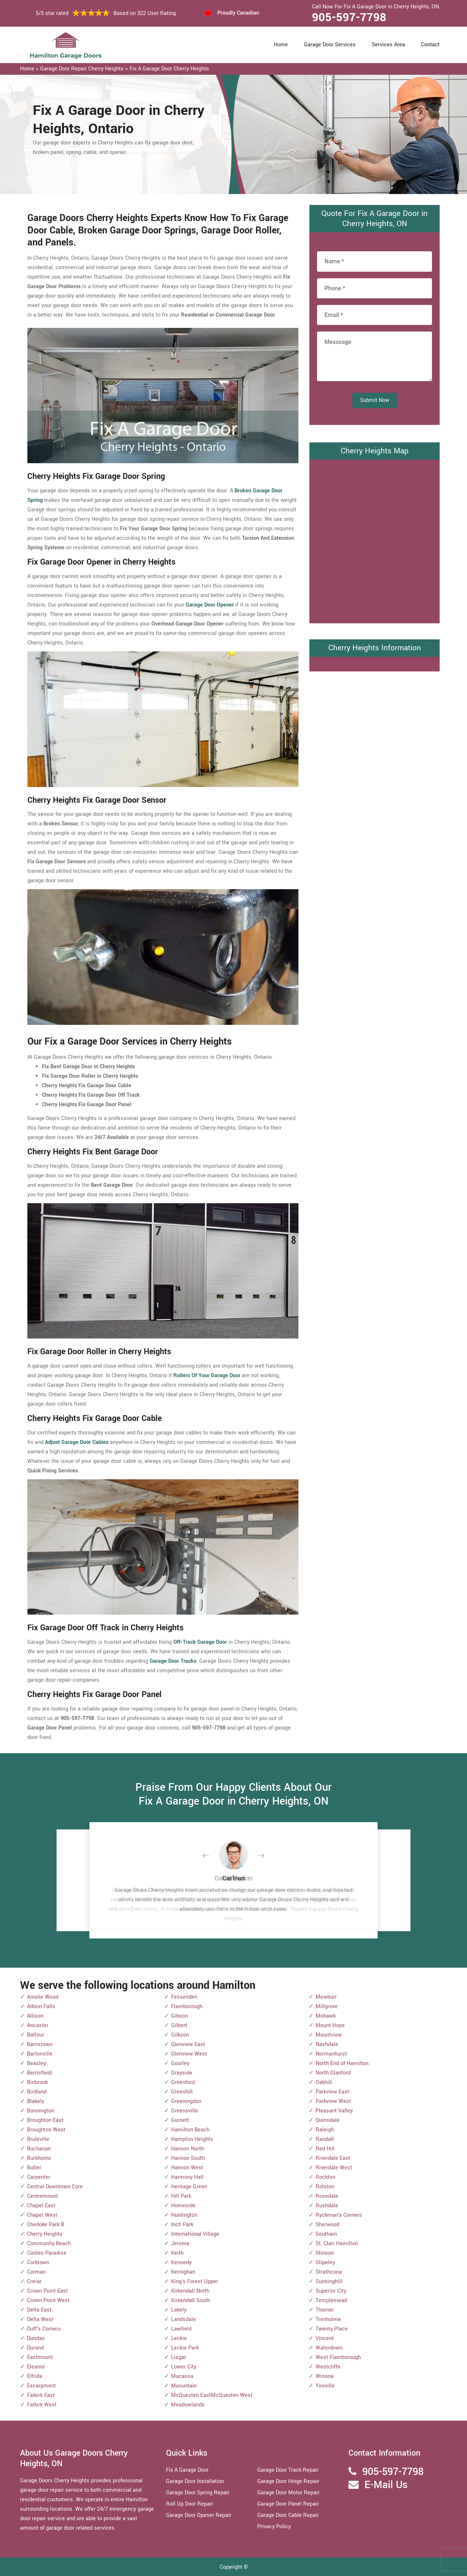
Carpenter (38, 2177)
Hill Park (181, 2196)
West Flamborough (338, 2357)
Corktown (38, 2262)
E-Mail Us (386, 2485)
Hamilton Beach (190, 2130)
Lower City (183, 2367)
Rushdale (327, 2205)
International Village (195, 2234)
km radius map (374, 540)
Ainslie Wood (42, 1997)
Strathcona (329, 2272)
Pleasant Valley (334, 2111)
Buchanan (39, 2149)
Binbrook (37, 2082)
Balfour (35, 2035)
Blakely (35, 2101)
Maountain (184, 2386)
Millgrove (327, 2006)
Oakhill (324, 2082)
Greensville (184, 2111)
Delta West (40, 2319)
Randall (325, 2139)
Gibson (179, 2016)
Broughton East (45, 2120)
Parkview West (333, 2101)
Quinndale (328, 2120)
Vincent (325, 2338)
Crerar (34, 2281)
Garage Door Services (330, 45)
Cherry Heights (44, 2234)
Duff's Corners (44, 2329)
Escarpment (41, 2386)
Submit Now (374, 400)
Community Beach (49, 2243)
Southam (326, 2234)
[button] (211, 1856)
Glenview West (189, 2054)
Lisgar (178, 2357)
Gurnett (180, 2120)
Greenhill (182, 2092)
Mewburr (326, 1997)
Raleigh (325, 2130)
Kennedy (181, 2262)
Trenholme (328, 2319)
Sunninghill (329, 2281)
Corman (36, 2272)
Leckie (179, 2338)
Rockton (325, 2177)
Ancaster (38, 2025)
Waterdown (329, 2348)
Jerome (180, 2243)
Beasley (36, 2063)
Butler (34, 2168)
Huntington (184, 2215)
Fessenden (184, 1997)
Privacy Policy (274, 2526)
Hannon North (187, 2149)
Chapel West (42, 2215)
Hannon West (187, 2168)
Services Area (388, 45)
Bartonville (40, 2054)
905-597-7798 (349, 17)
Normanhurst (331, 2054)
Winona (324, 2376)
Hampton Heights (192, 2139)
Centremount (42, 2196)
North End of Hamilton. (343, 2063)
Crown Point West (48, 2300)
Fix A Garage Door (187, 2470)
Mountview (329, 2035)
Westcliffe (328, 2367)
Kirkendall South (190, 2300)
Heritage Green (189, 2186)
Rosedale (327, 2196)
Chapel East (41, 2205)
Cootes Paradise (46, 2253)
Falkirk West (42, 2405)
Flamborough (186, 2006)
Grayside (181, 2073)
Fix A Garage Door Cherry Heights (169, 69)
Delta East (39, 2310)
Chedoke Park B (45, 2224)
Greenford (183, 2082)
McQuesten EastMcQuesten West (211, 2395)
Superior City (331, 2291)
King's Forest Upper (194, 2281)
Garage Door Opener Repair (198, 2515)
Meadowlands (188, 2405)
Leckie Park (185, 2348)
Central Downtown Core (55, 2186)
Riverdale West (334, 2168)
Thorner (325, 2310)
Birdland (37, 2092)
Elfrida (34, 2376)
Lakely (178, 2310)
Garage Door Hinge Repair (288, 2481)
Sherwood (327, 2224)
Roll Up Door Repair (189, 2504)
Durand (35, 2348)
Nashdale (327, 2044)
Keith (177, 2253)
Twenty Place (332, 2329)
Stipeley (325, 2262)
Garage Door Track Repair (288, 2470)
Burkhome (39, 2158)
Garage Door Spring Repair (197, 2492)
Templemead (331, 2300)
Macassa (182, 2376)
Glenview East (188, 2044)
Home (281, 45)
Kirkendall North (190, 2291)
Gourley (180, 2063)
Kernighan (183, 2272)
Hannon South (188, 2158)
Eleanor (36, 2367)
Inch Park (182, 2224)
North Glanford (333, 2073)
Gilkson (180, 2035)
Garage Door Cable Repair (288, 2515)
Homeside (183, 2205)
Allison (35, 2016)
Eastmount (40, 2357)
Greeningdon (186, 2101)
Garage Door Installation (195, 2481)
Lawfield (181, 2329)
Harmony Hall (187, 2177)
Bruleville (38, 2139)
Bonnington (40, 2111)
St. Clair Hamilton (337, 2243)
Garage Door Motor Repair (288, 2492)
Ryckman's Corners (339, 2215)
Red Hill (325, 2149)
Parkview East (332, 2092)
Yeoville (325, 2386)
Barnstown (40, 2044)
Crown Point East (47, 2291)
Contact (430, 45)
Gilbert (179, 2025)
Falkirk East (41, 2395)
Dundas (36, 2338)
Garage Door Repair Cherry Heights (82, 69)
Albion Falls (41, 2006)
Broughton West (46, 2130)
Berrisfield (39, 2073)
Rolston (325, 2186)
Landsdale (183, 2319)
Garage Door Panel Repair (288, 2504)
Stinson (325, 2253)
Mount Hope (330, 2025)
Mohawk (326, 2016)
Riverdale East (333, 2158)
